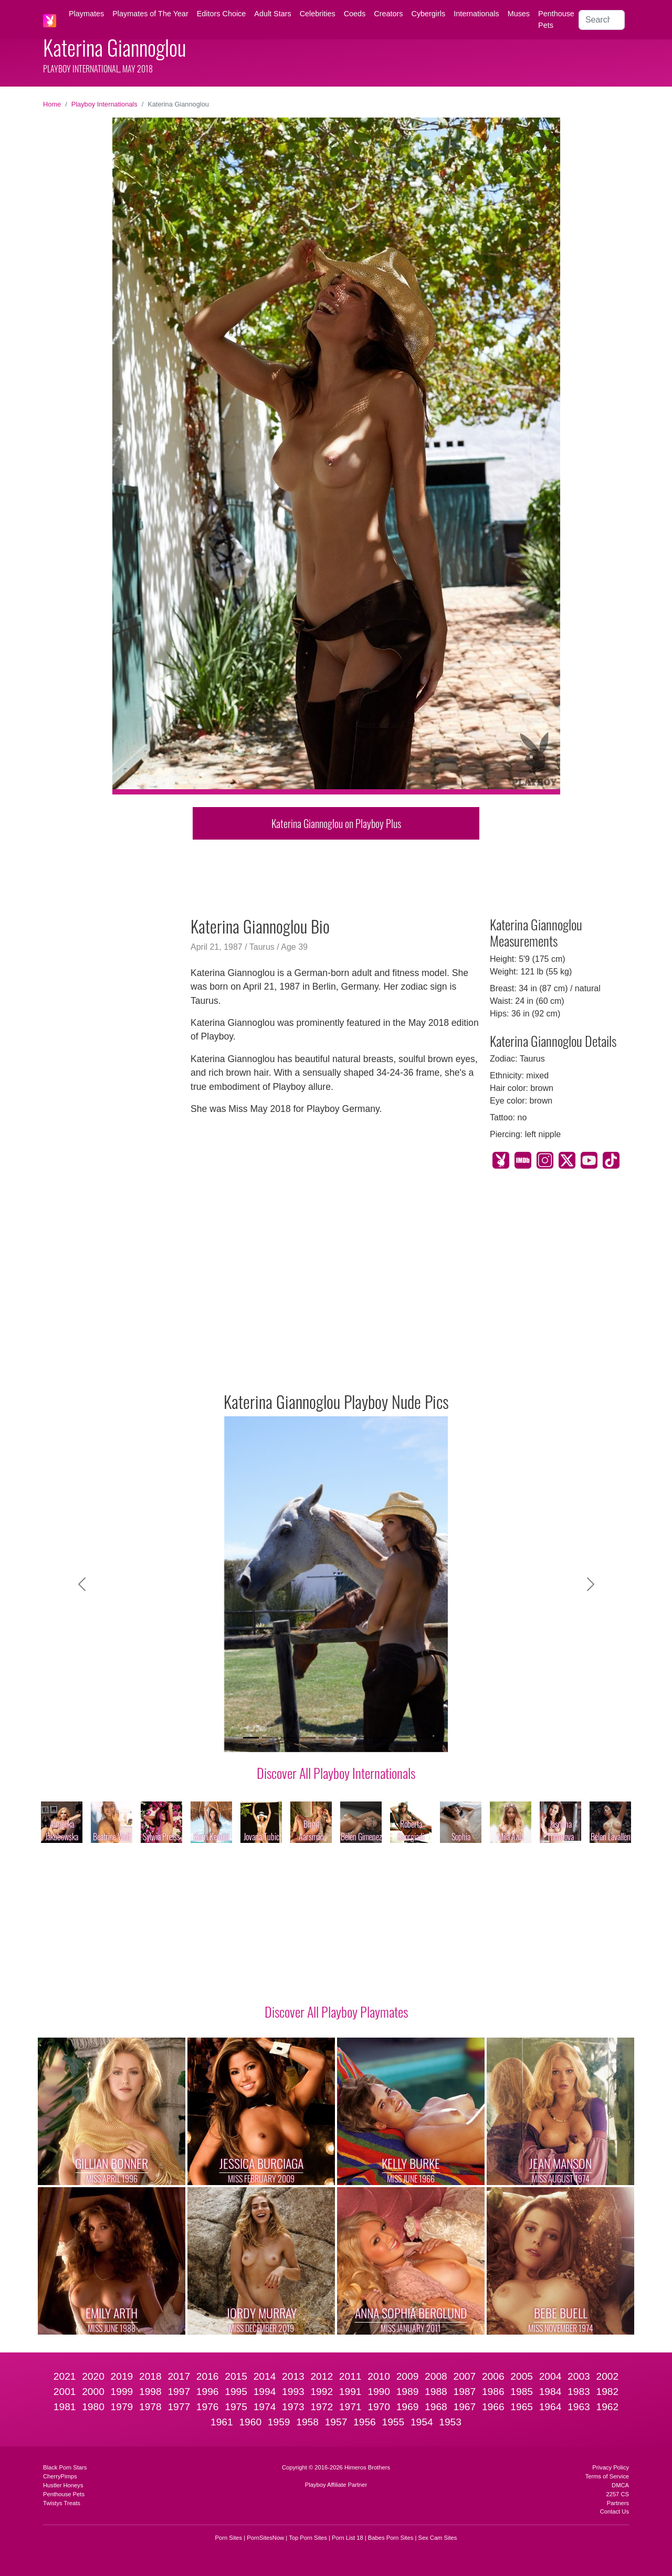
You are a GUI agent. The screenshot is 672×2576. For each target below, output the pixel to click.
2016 (207, 2376)
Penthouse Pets (556, 19)
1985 (521, 2391)
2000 (93, 2391)
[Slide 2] (270, 1738)
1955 (393, 2421)
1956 (364, 2421)
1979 (122, 2406)
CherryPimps (60, 2476)
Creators (388, 13)
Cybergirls (428, 13)
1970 (379, 2406)
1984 (550, 2391)
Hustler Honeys (63, 2485)
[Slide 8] (383, 1738)
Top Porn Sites (308, 2538)
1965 (521, 2406)
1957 (336, 2421)
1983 (579, 2391)
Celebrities (317, 13)
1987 (464, 2391)
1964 (550, 2406)
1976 (207, 2406)
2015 (236, 2376)
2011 (350, 2376)
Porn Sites (229, 2538)
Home (52, 104)
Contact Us (614, 2511)
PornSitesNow (265, 2538)
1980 (93, 2406)
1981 (65, 2406)
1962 (607, 2406)
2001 (65, 2391)
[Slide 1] (251, 1738)
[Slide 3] (289, 1738)
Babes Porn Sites (390, 2538)
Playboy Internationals (104, 104)
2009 (407, 2376)
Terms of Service (607, 2476)
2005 (521, 2376)
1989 (407, 2391)
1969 (407, 2406)
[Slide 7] (364, 1738)
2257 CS (617, 2494)
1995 (236, 2391)
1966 (493, 2406)
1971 (350, 2406)
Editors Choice (221, 13)
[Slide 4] (308, 1738)
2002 (607, 2376)
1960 (250, 2421)
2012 (321, 2376)
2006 (493, 2376)
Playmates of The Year (150, 13)
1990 (379, 2391)
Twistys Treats (61, 2503)
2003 (579, 2376)
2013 (293, 2376)
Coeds (355, 13)
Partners (618, 2503)
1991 (350, 2391)
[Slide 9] (402, 1738)
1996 (207, 2391)
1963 (579, 2406)
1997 (178, 2391)
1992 (321, 2391)
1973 (293, 2406)
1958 (307, 2421)
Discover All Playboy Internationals (336, 1773)
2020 (93, 2376)
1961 (222, 2421)
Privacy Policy (610, 2467)
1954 (422, 2421)
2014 (265, 2376)
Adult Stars (272, 13)
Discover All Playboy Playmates (336, 2011)
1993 (293, 2391)
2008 (436, 2376)
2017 (178, 2376)
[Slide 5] (326, 1738)
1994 (265, 2391)
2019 (122, 2376)
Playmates (86, 13)
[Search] (602, 20)
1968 (436, 2406)
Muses (519, 13)
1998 (150, 2391)
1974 (265, 2406)
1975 (236, 2406)
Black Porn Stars (65, 2467)
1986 (493, 2391)
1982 (607, 2391)
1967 (464, 2406)
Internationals (476, 13)
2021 (65, 2376)
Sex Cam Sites (437, 2538)
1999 (122, 2391)
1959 (279, 2421)
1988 (436, 2391)
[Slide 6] (345, 1738)
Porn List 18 (347, 2538)
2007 (464, 2376)
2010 (379, 2376)
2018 (150, 2376)
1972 (321, 2406)
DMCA (620, 2485)
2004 (550, 2376)
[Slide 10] (421, 1738)
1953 (450, 2421)
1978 (150, 2406)
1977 (178, 2406)
